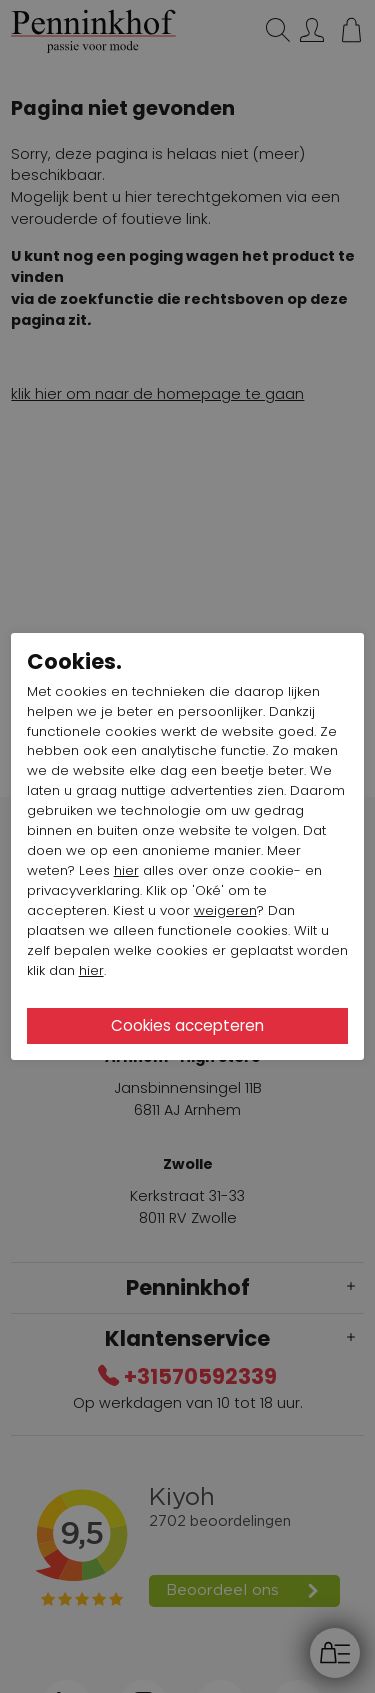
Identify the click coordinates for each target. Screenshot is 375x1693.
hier (126, 870)
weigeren (225, 910)
